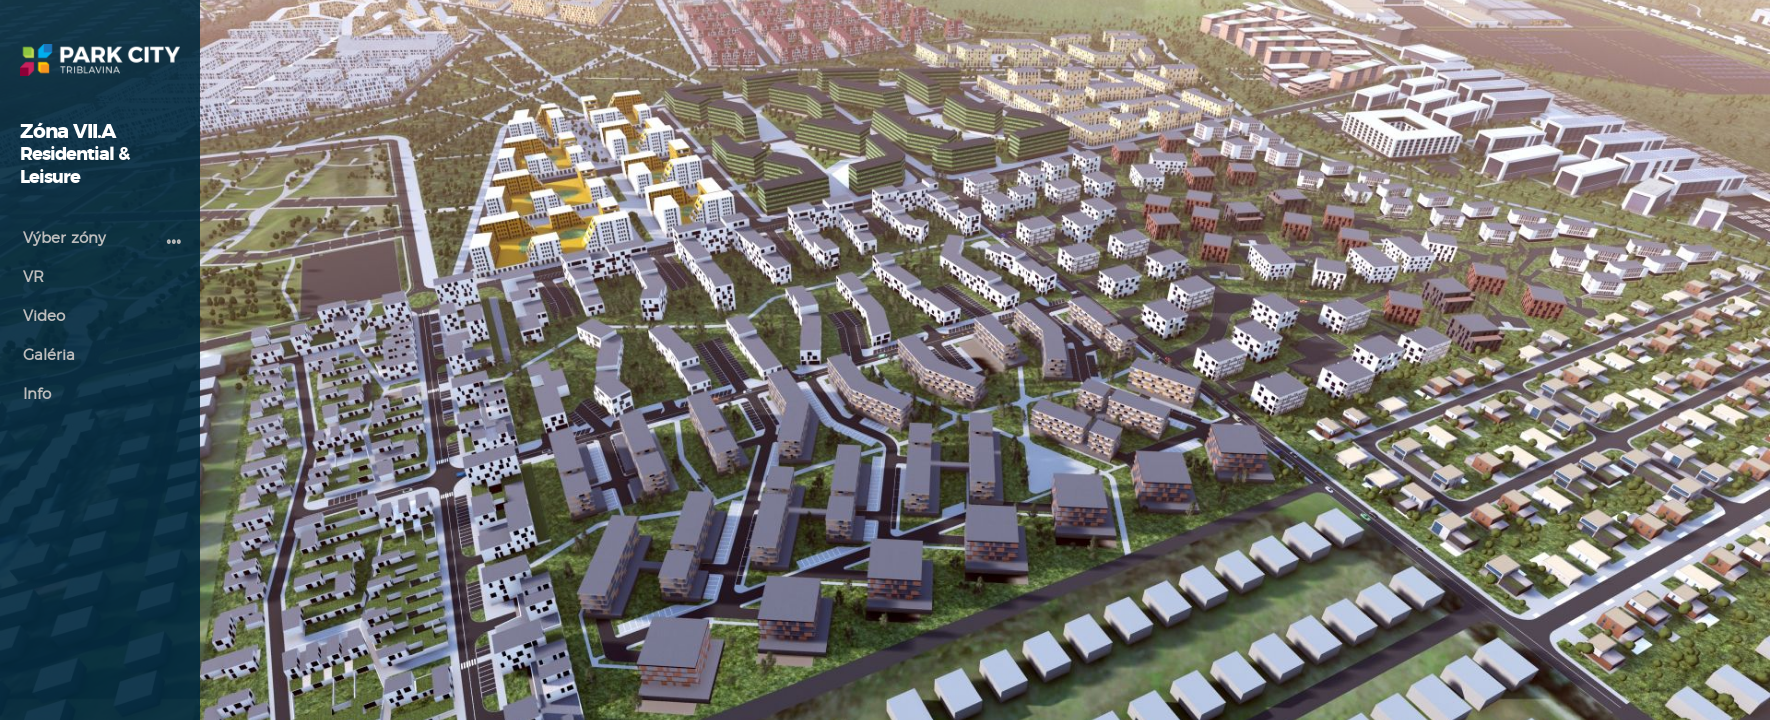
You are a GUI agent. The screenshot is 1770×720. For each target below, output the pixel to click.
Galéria (49, 355)
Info (37, 394)
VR (33, 277)
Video (44, 316)
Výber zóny (64, 238)
